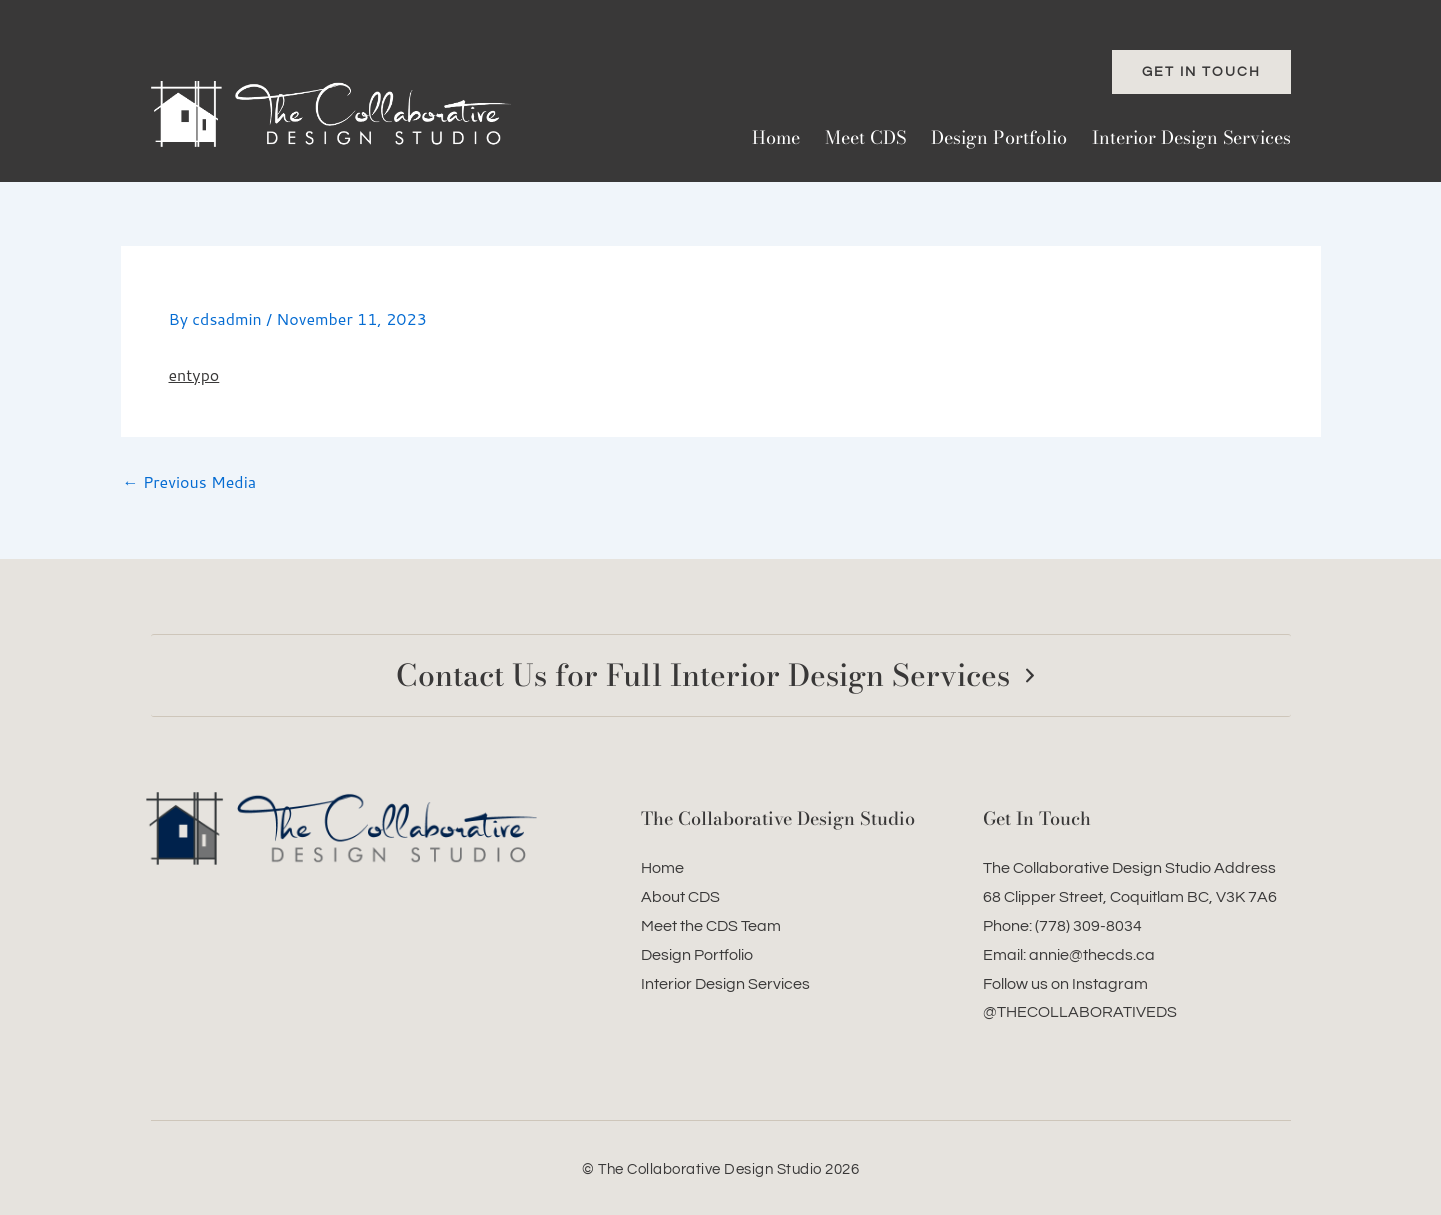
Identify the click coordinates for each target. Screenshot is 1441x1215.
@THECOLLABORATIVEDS (1080, 1012)
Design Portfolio (999, 137)
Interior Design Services (1191, 137)
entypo (194, 374)
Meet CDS (865, 137)
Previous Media (190, 482)
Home (776, 137)
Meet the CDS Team (711, 926)
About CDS (680, 897)
